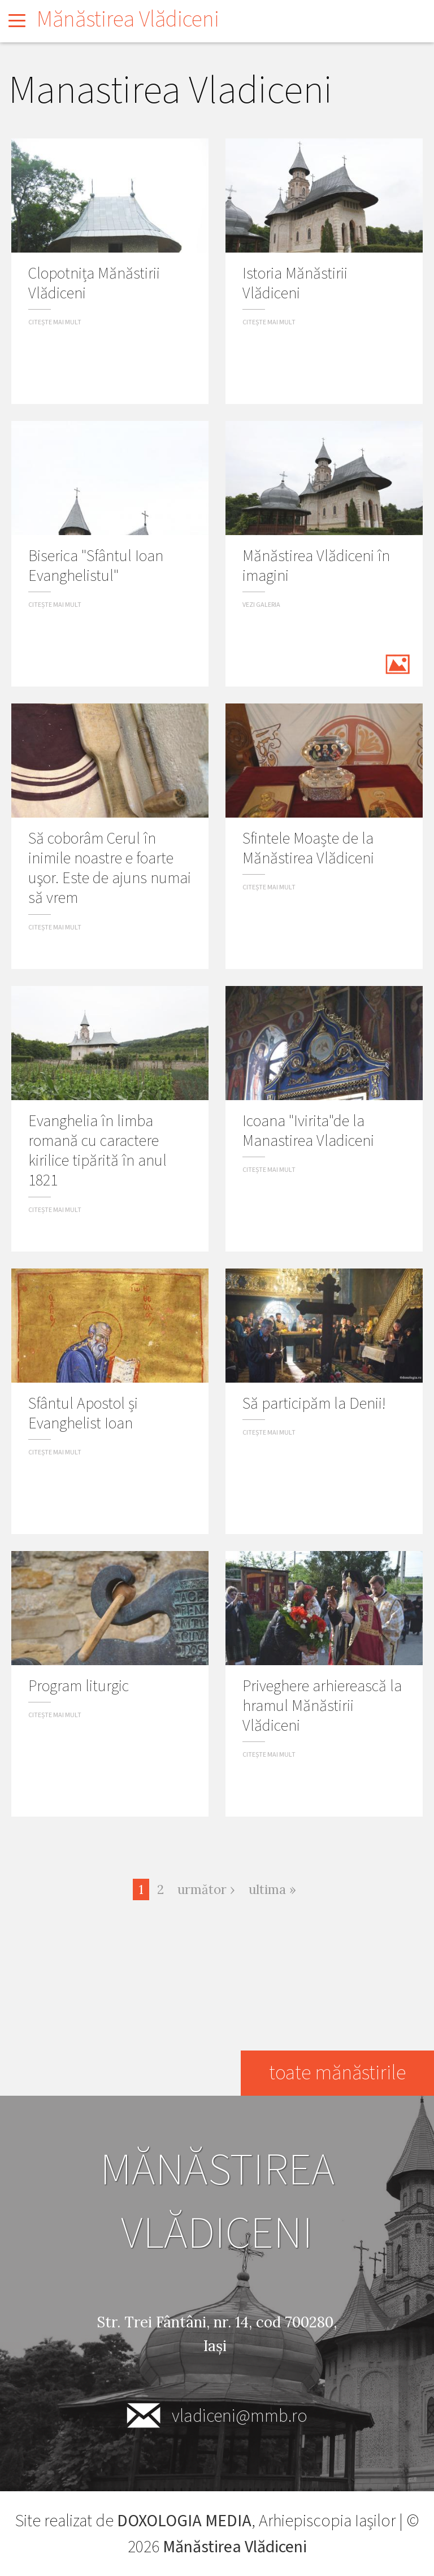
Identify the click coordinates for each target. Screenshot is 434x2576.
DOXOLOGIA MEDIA (184, 2521)
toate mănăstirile (337, 2072)
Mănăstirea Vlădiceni (128, 19)
